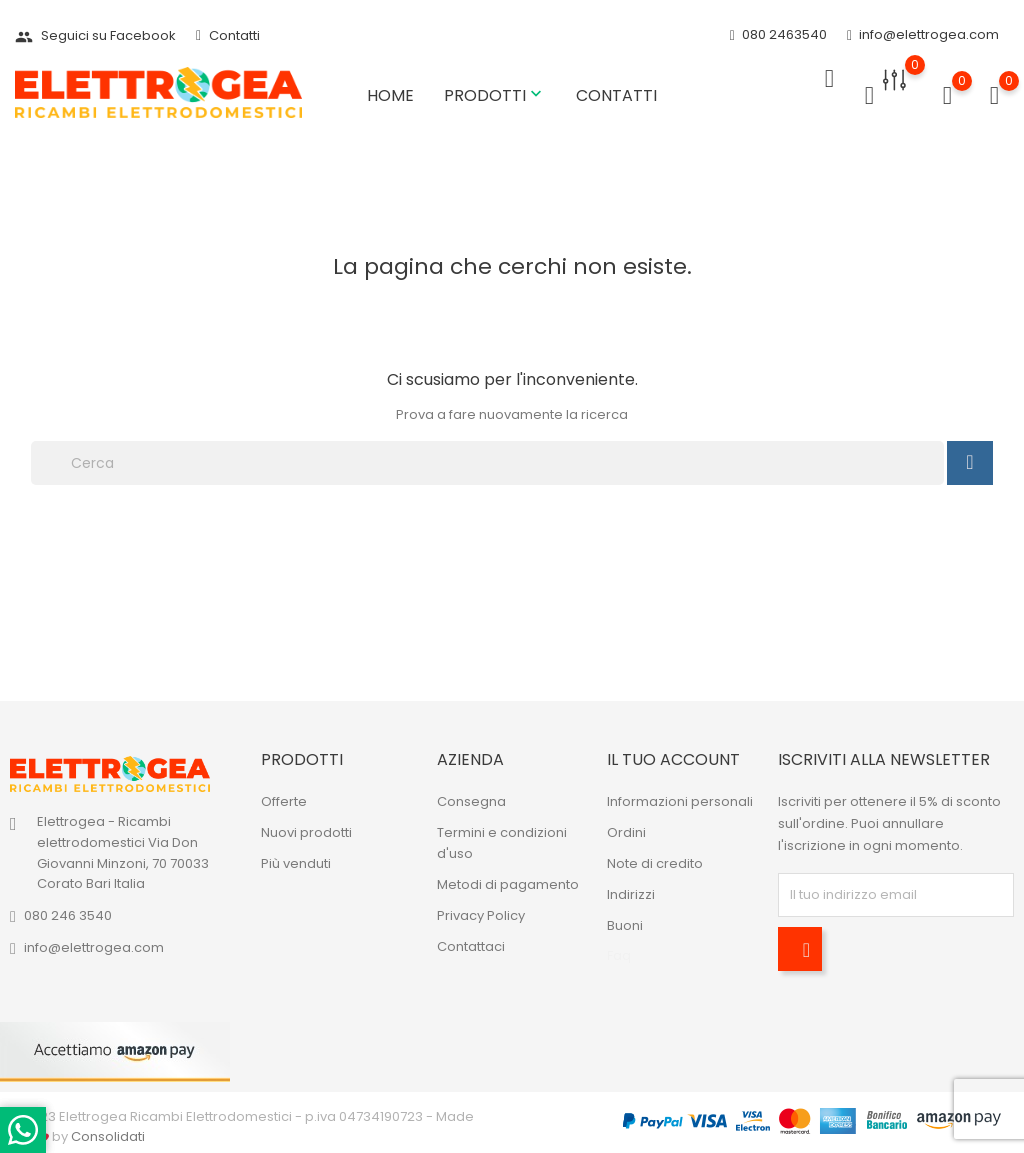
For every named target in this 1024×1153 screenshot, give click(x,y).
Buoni (625, 925)
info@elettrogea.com (923, 35)
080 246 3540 (68, 915)
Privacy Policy (481, 915)
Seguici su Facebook (95, 35)
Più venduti (296, 863)
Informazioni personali (680, 801)
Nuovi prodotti (306, 832)
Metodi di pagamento (508, 884)
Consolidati (108, 1136)
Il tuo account (673, 759)
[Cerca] (487, 463)
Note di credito (655, 863)
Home (390, 95)
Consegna (471, 801)
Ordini (626, 832)
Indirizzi (631, 894)
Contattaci (471, 946)
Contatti (228, 35)
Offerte (284, 801)
